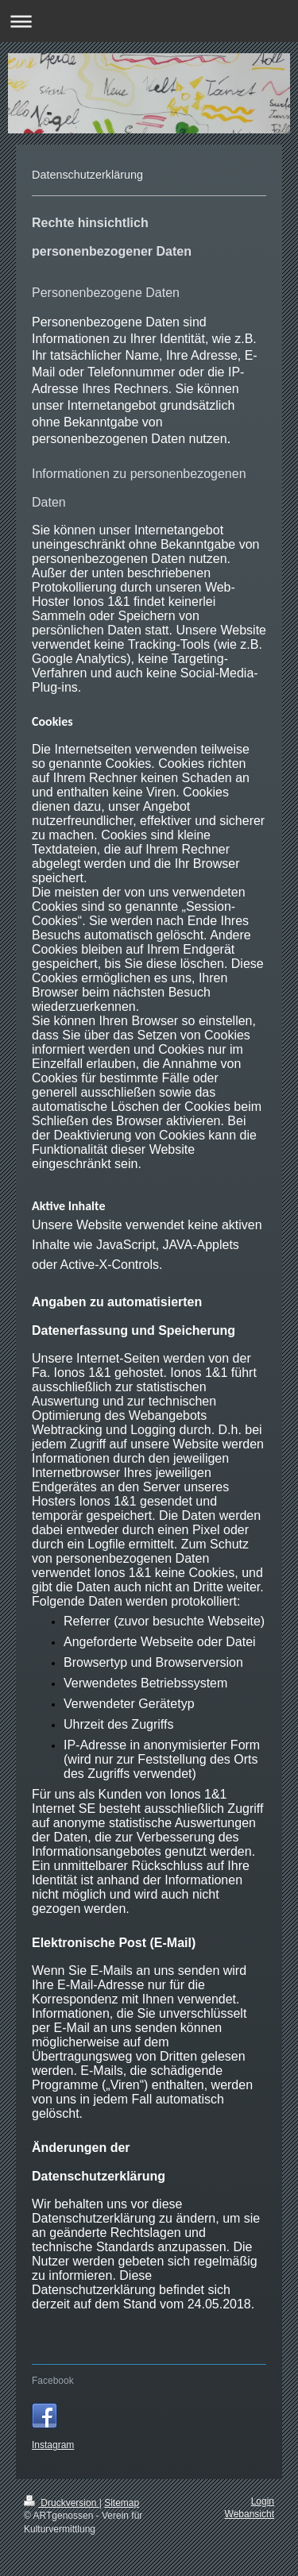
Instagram (53, 2445)
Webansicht (249, 2514)
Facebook (53, 2380)
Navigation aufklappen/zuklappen (149, 21)
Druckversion (61, 2503)
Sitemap (121, 2503)
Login (262, 2501)
